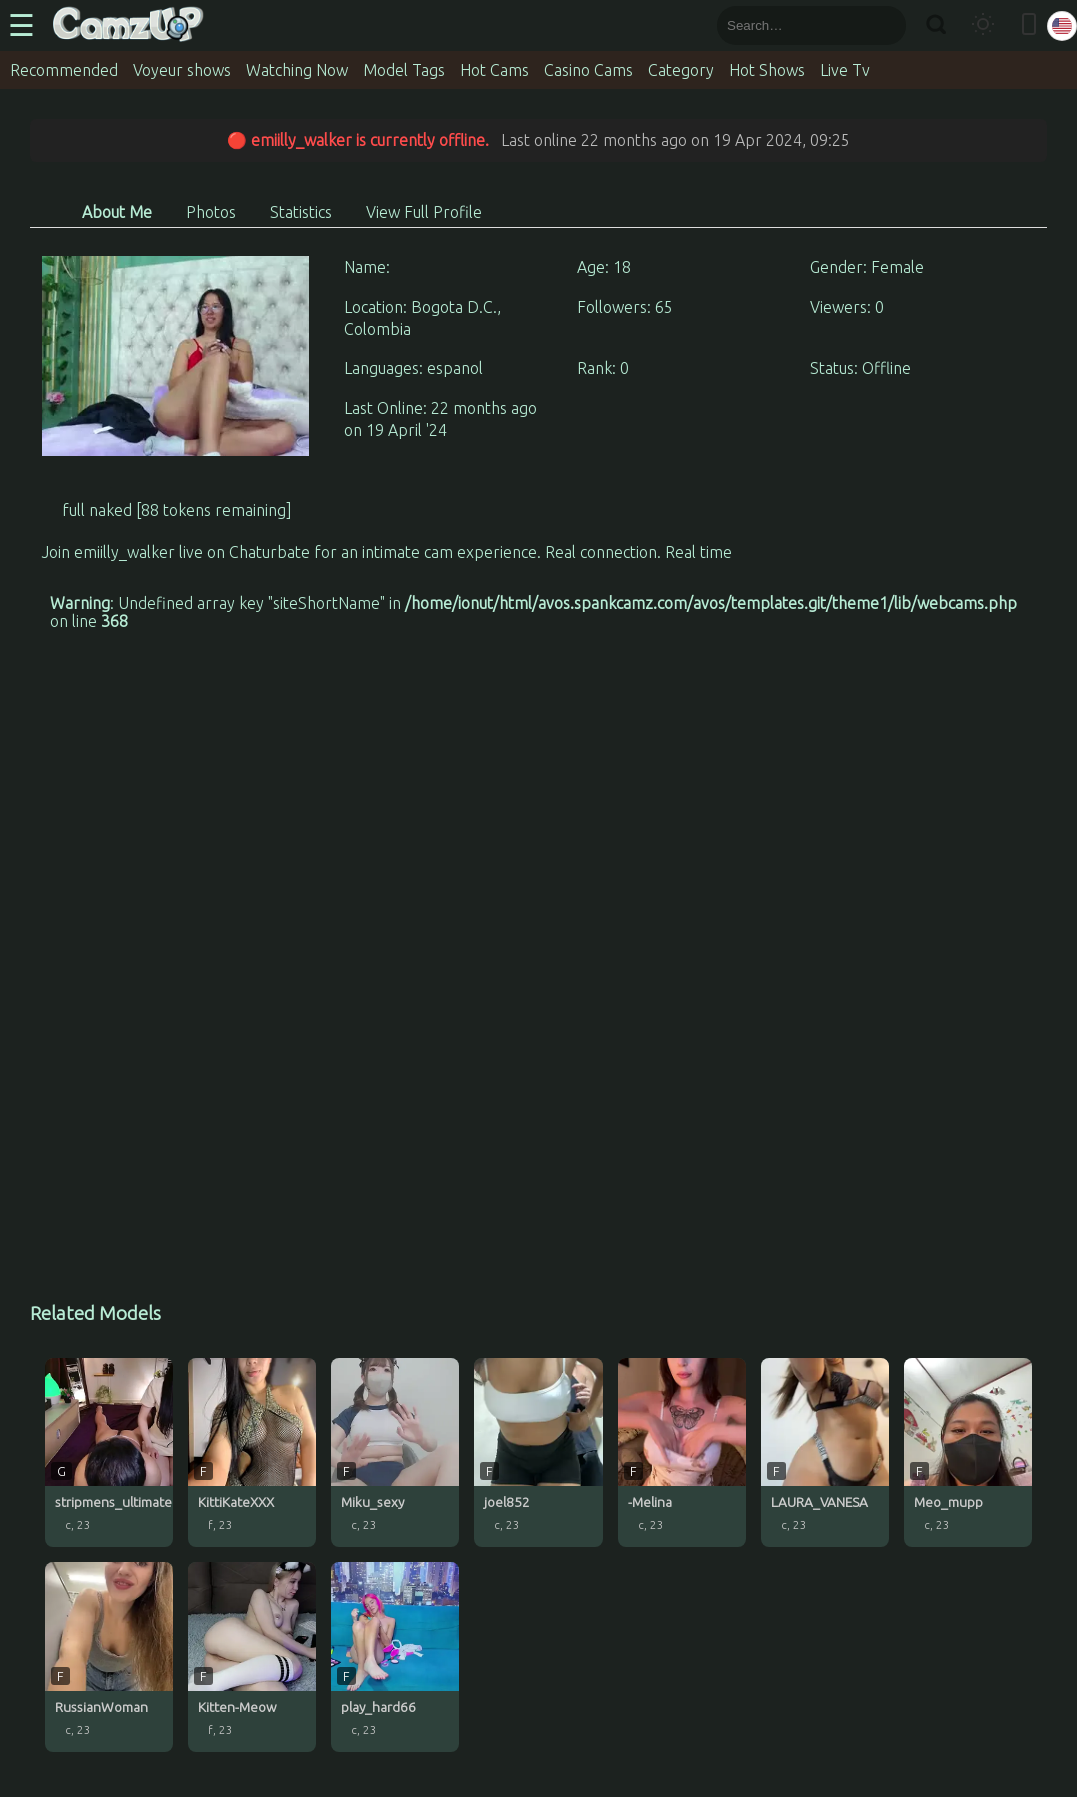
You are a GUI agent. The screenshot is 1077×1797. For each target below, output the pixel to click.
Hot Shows (767, 70)
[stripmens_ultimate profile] (109, 1452)
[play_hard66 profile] (395, 1656)
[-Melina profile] (682, 1452)
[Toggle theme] (983, 25)
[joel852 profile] (538, 1452)
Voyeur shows (182, 70)
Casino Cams (588, 70)
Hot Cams (494, 70)
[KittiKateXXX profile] (252, 1452)
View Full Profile (424, 212)
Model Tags (404, 70)
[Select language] (1062, 26)
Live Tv (845, 70)
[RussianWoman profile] (109, 1656)
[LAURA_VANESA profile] (825, 1452)
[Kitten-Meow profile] (252, 1656)
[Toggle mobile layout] (1029, 25)
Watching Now (297, 70)
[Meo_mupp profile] (968, 1452)
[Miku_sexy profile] (395, 1452)
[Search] (935, 25)
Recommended (64, 70)
